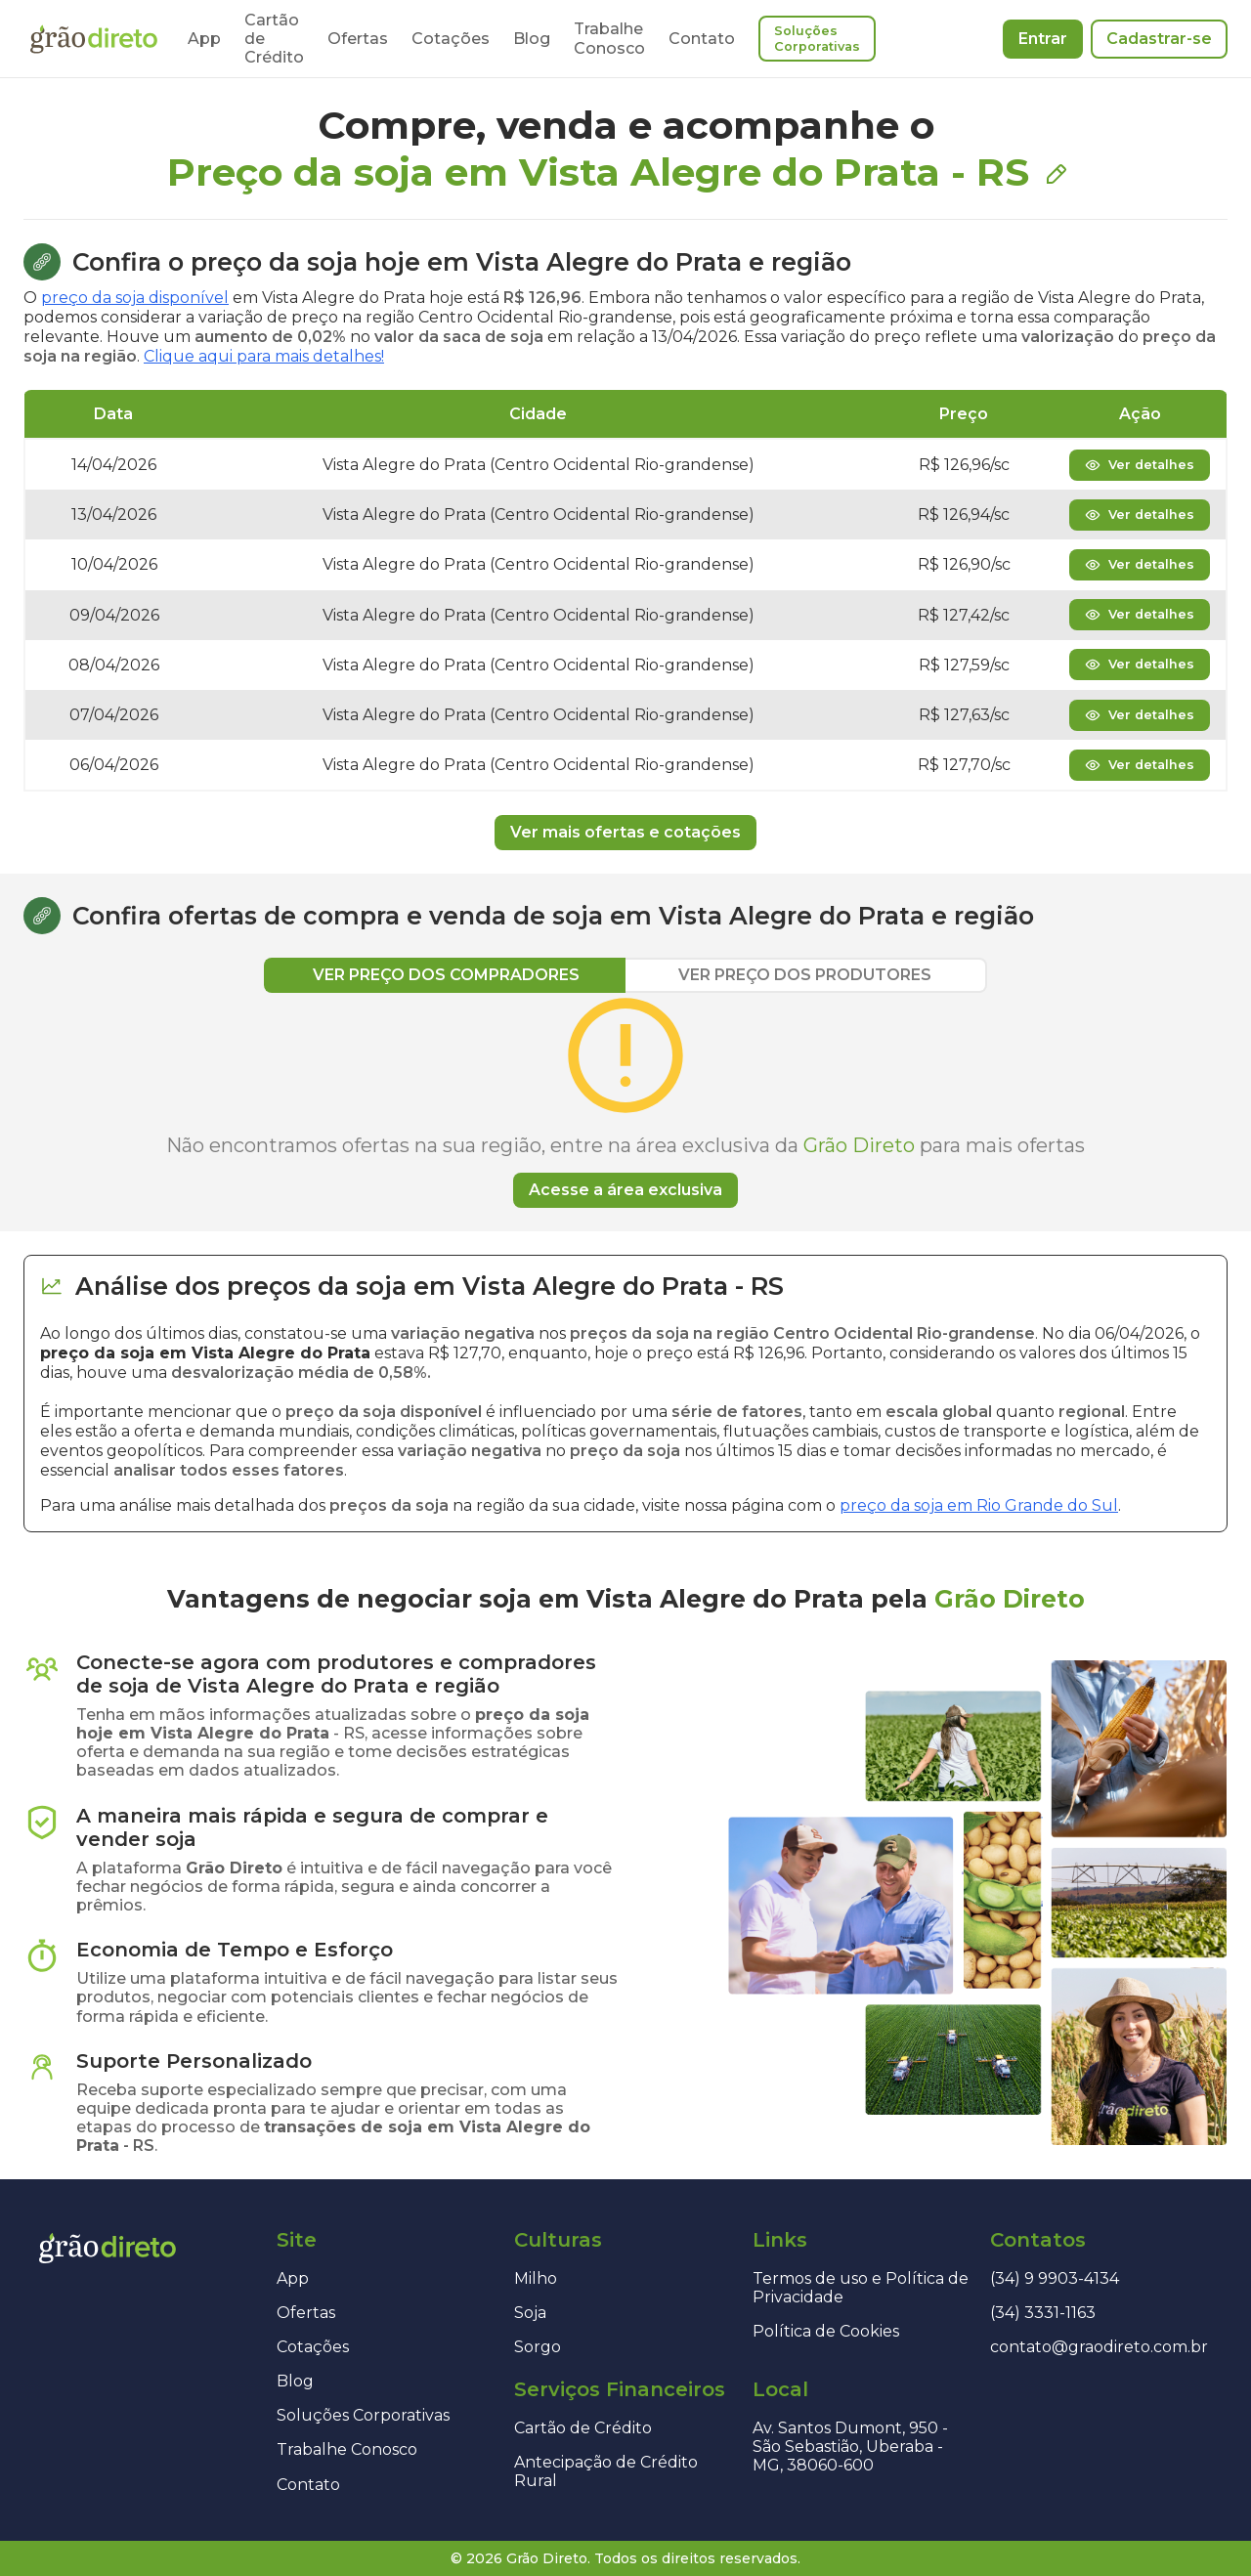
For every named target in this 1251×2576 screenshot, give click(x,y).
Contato (702, 38)
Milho (535, 2278)
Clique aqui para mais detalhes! (264, 356)
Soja (530, 2312)
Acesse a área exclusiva (625, 1190)
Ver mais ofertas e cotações (625, 832)
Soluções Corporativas (817, 38)
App (204, 38)
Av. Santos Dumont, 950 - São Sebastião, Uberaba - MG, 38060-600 (850, 2446)
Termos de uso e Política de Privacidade (861, 2287)
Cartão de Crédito (583, 2428)
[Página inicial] (93, 39)
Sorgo (537, 2347)
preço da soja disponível (135, 297)
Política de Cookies (826, 2331)
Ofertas (357, 38)
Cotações (450, 38)
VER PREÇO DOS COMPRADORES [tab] (446, 975)
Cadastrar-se (1159, 38)
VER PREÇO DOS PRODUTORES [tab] (804, 975)
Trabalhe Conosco (609, 38)
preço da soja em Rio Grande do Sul (979, 1505)
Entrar (1042, 38)
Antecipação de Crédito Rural (606, 2471)
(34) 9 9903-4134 (1054, 2278)
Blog (531, 38)
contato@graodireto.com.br (1099, 2347)
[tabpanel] (625, 1100)
